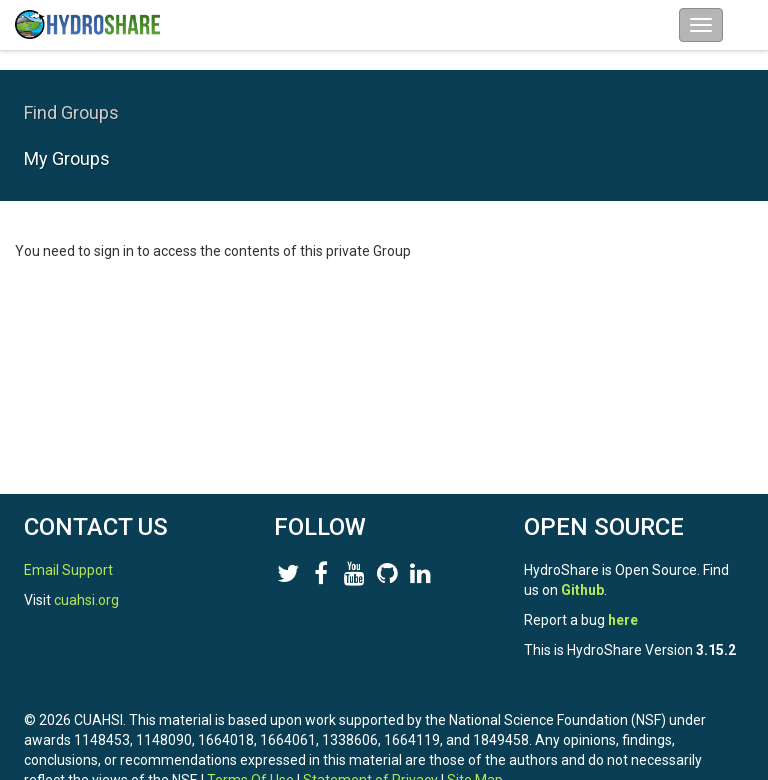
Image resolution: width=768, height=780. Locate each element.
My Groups (67, 158)
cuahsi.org (86, 600)
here (623, 620)
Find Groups (71, 112)
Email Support (68, 570)
